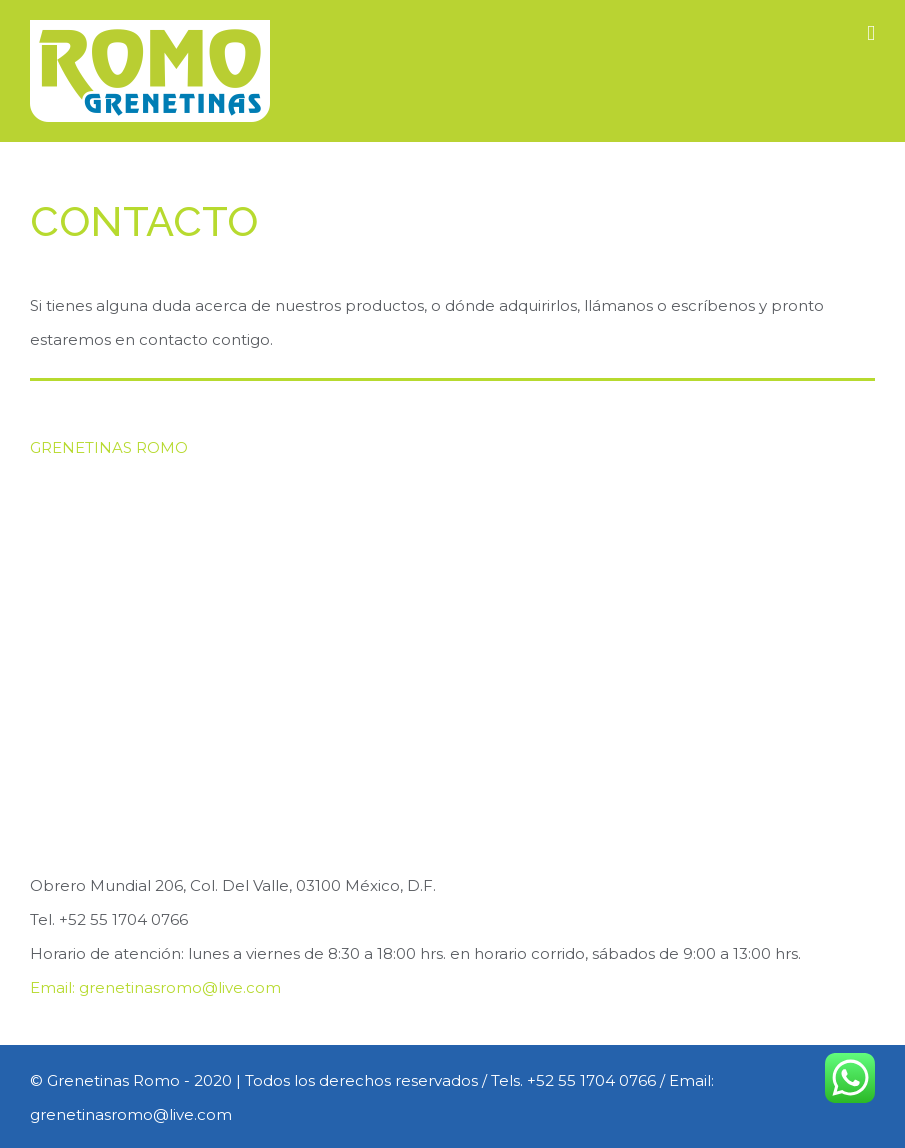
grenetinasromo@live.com (180, 987)
